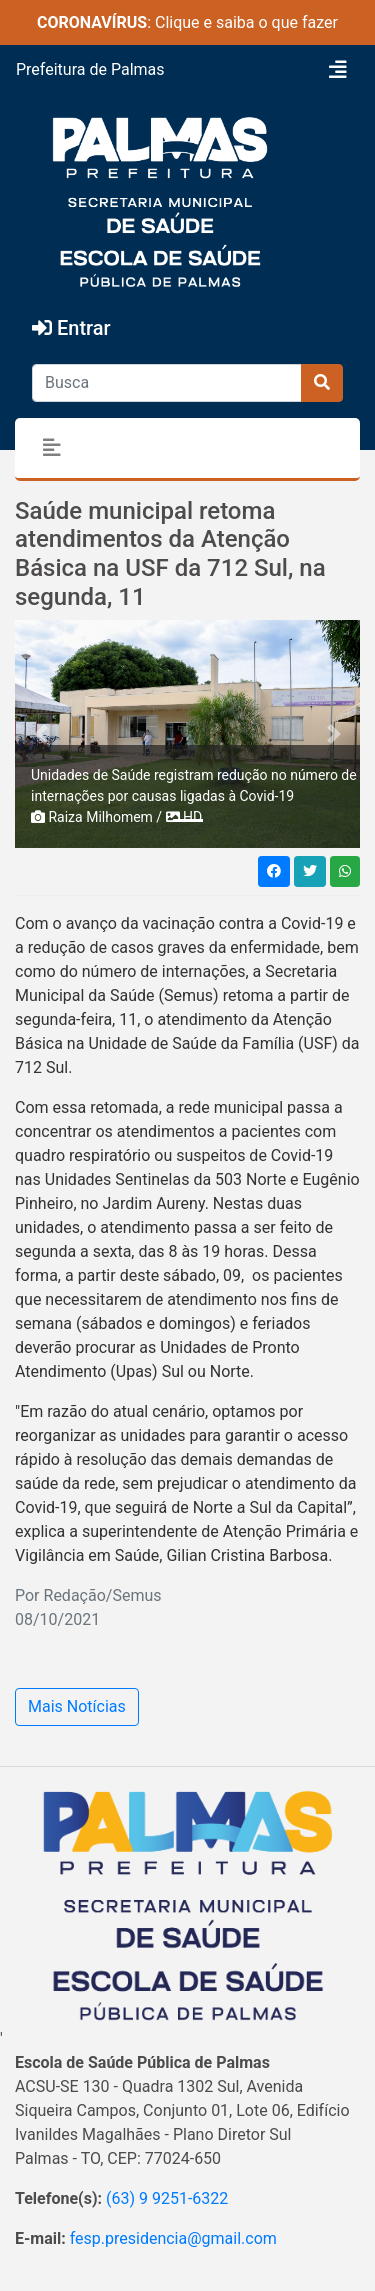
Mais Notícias (77, 1706)
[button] (41, 734)
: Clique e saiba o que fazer (187, 22)
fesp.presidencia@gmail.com (173, 2238)
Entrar (71, 328)
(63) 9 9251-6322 (167, 2198)
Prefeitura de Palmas (90, 69)
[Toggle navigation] (338, 70)
